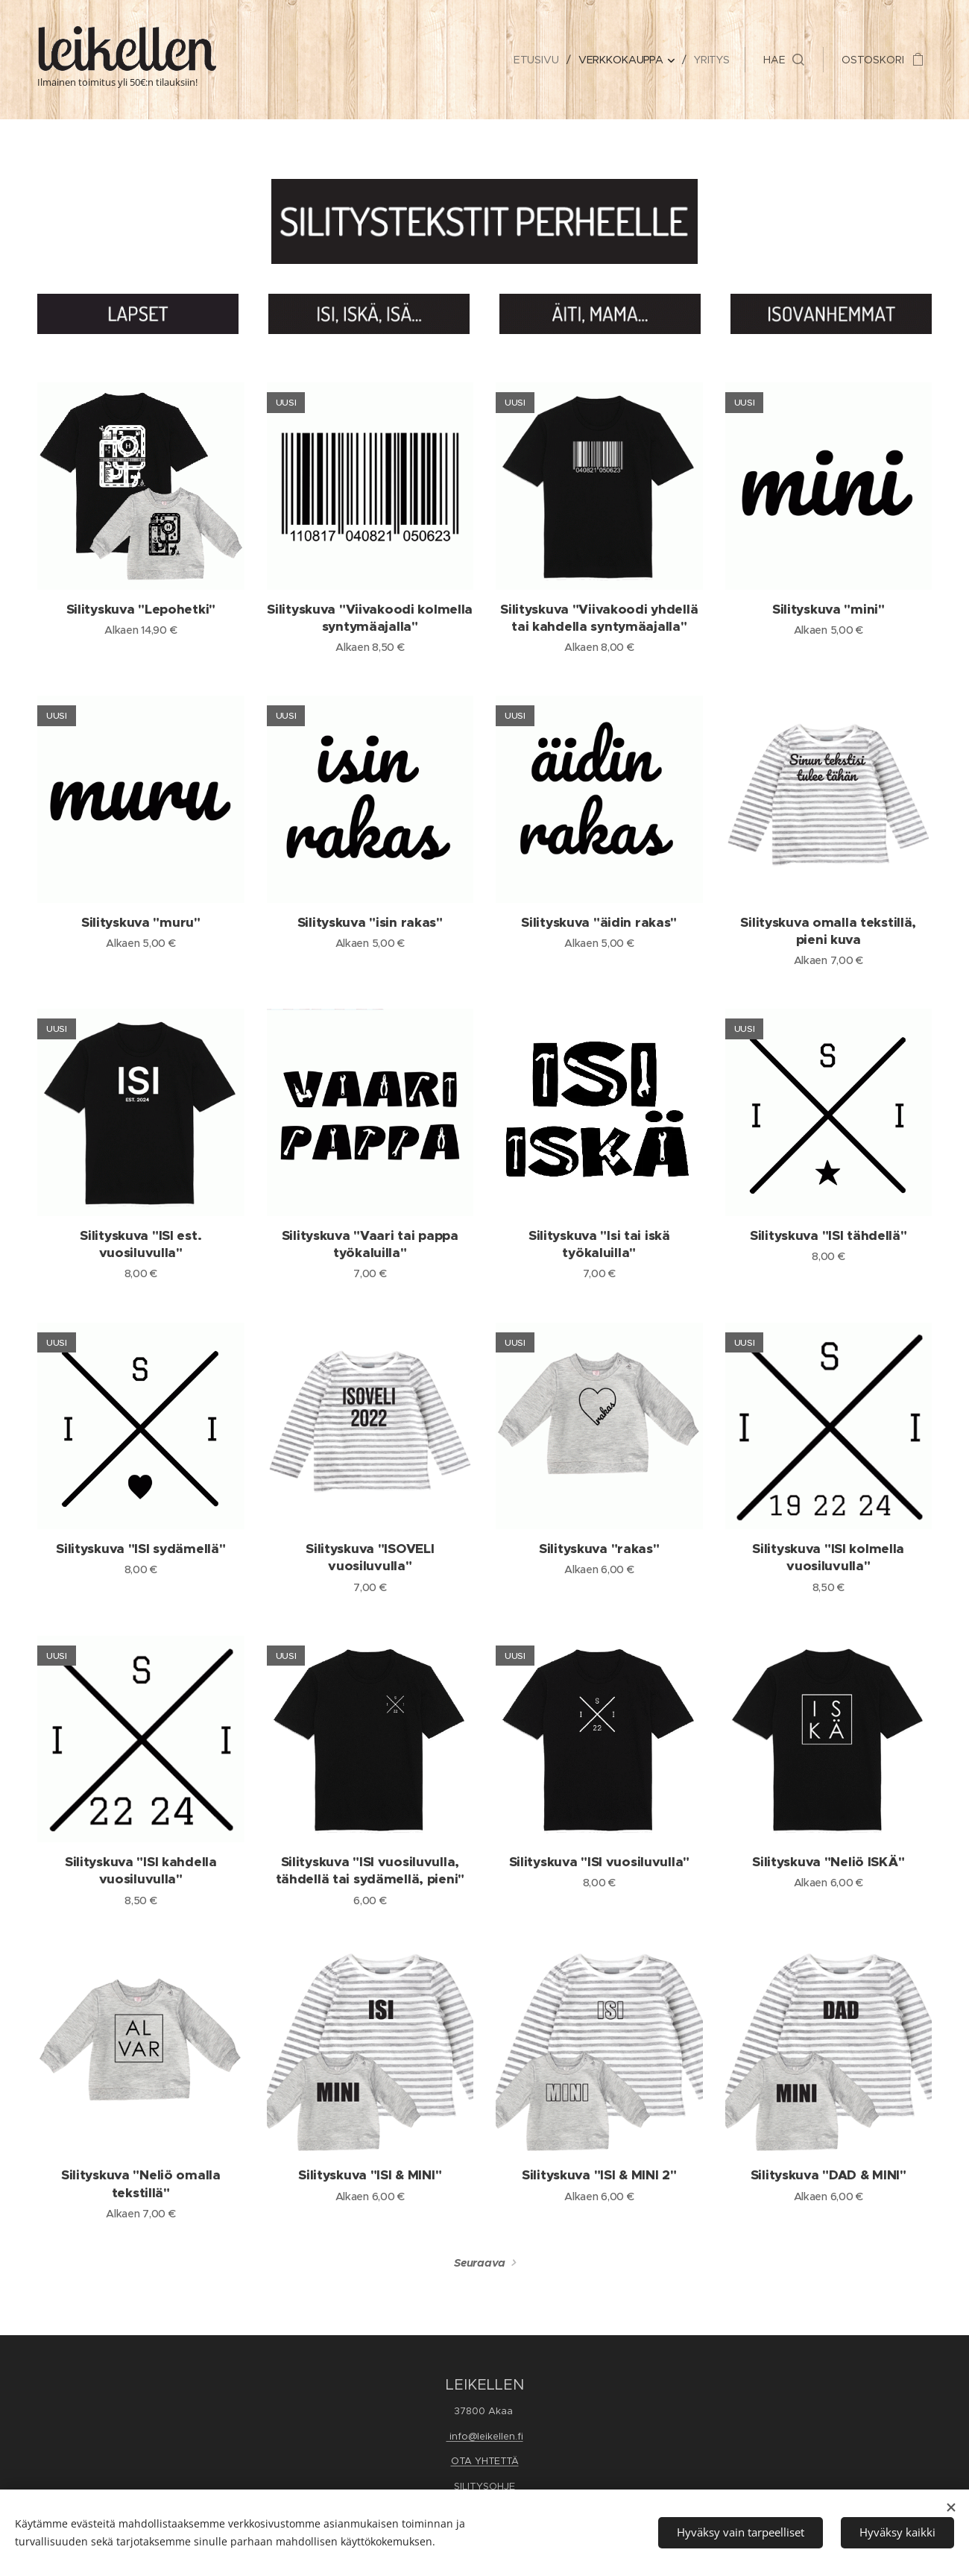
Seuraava (479, 2263)
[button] (784, 59)
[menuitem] (538, 59)
